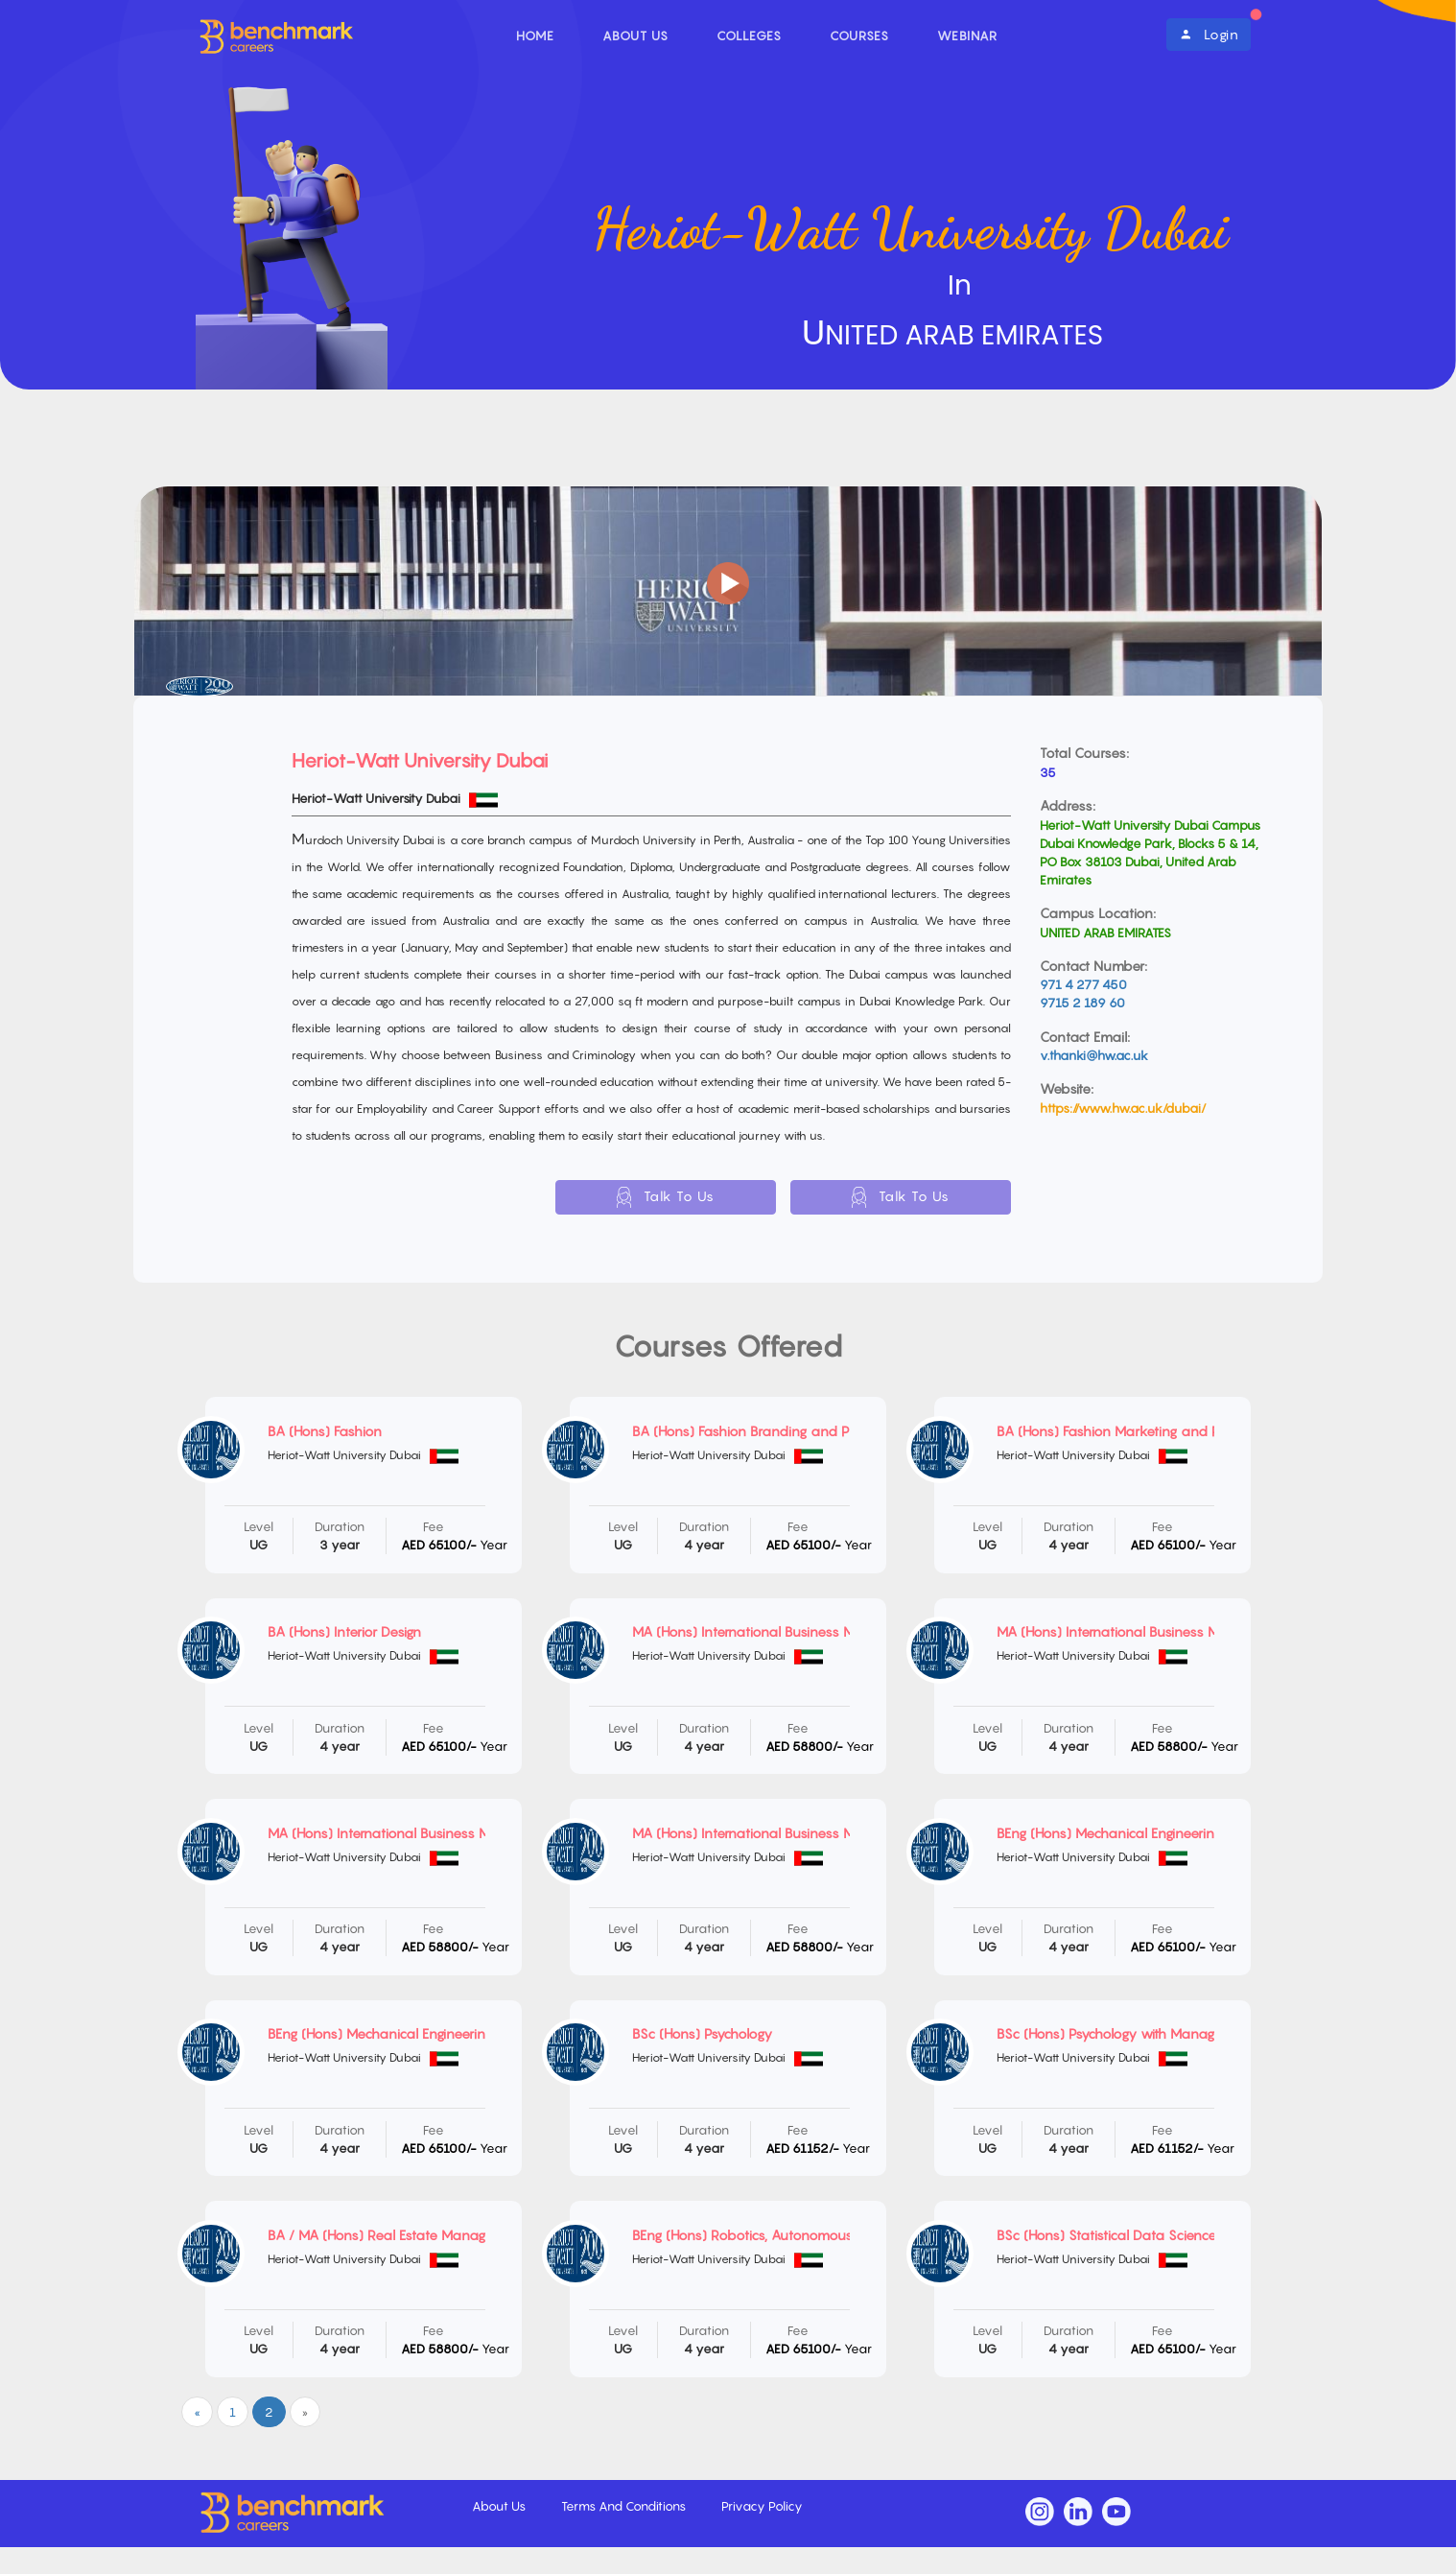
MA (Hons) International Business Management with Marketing (463, 1833)
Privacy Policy (762, 2506)
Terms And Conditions (625, 2506)
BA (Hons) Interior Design (344, 1631)
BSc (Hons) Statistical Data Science (1106, 2235)
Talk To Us (666, 1197)
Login (1208, 34)
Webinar (967, 35)
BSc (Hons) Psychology (702, 2033)
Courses (859, 35)
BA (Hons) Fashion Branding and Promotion (768, 1431)
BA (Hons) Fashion (325, 1431)
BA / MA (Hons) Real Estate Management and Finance (438, 2235)
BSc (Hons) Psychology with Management (1125, 2033)
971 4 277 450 (1083, 984)
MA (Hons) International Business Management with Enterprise (827, 1631)
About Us (635, 35)
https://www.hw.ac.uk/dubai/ (1123, 1108)
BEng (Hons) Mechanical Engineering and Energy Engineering (455, 2033)
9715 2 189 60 (1082, 1002)
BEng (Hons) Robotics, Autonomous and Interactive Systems (819, 2235)
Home (535, 35)
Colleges (749, 35)
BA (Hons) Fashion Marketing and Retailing (1130, 1431)
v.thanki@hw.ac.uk (1094, 1055)
